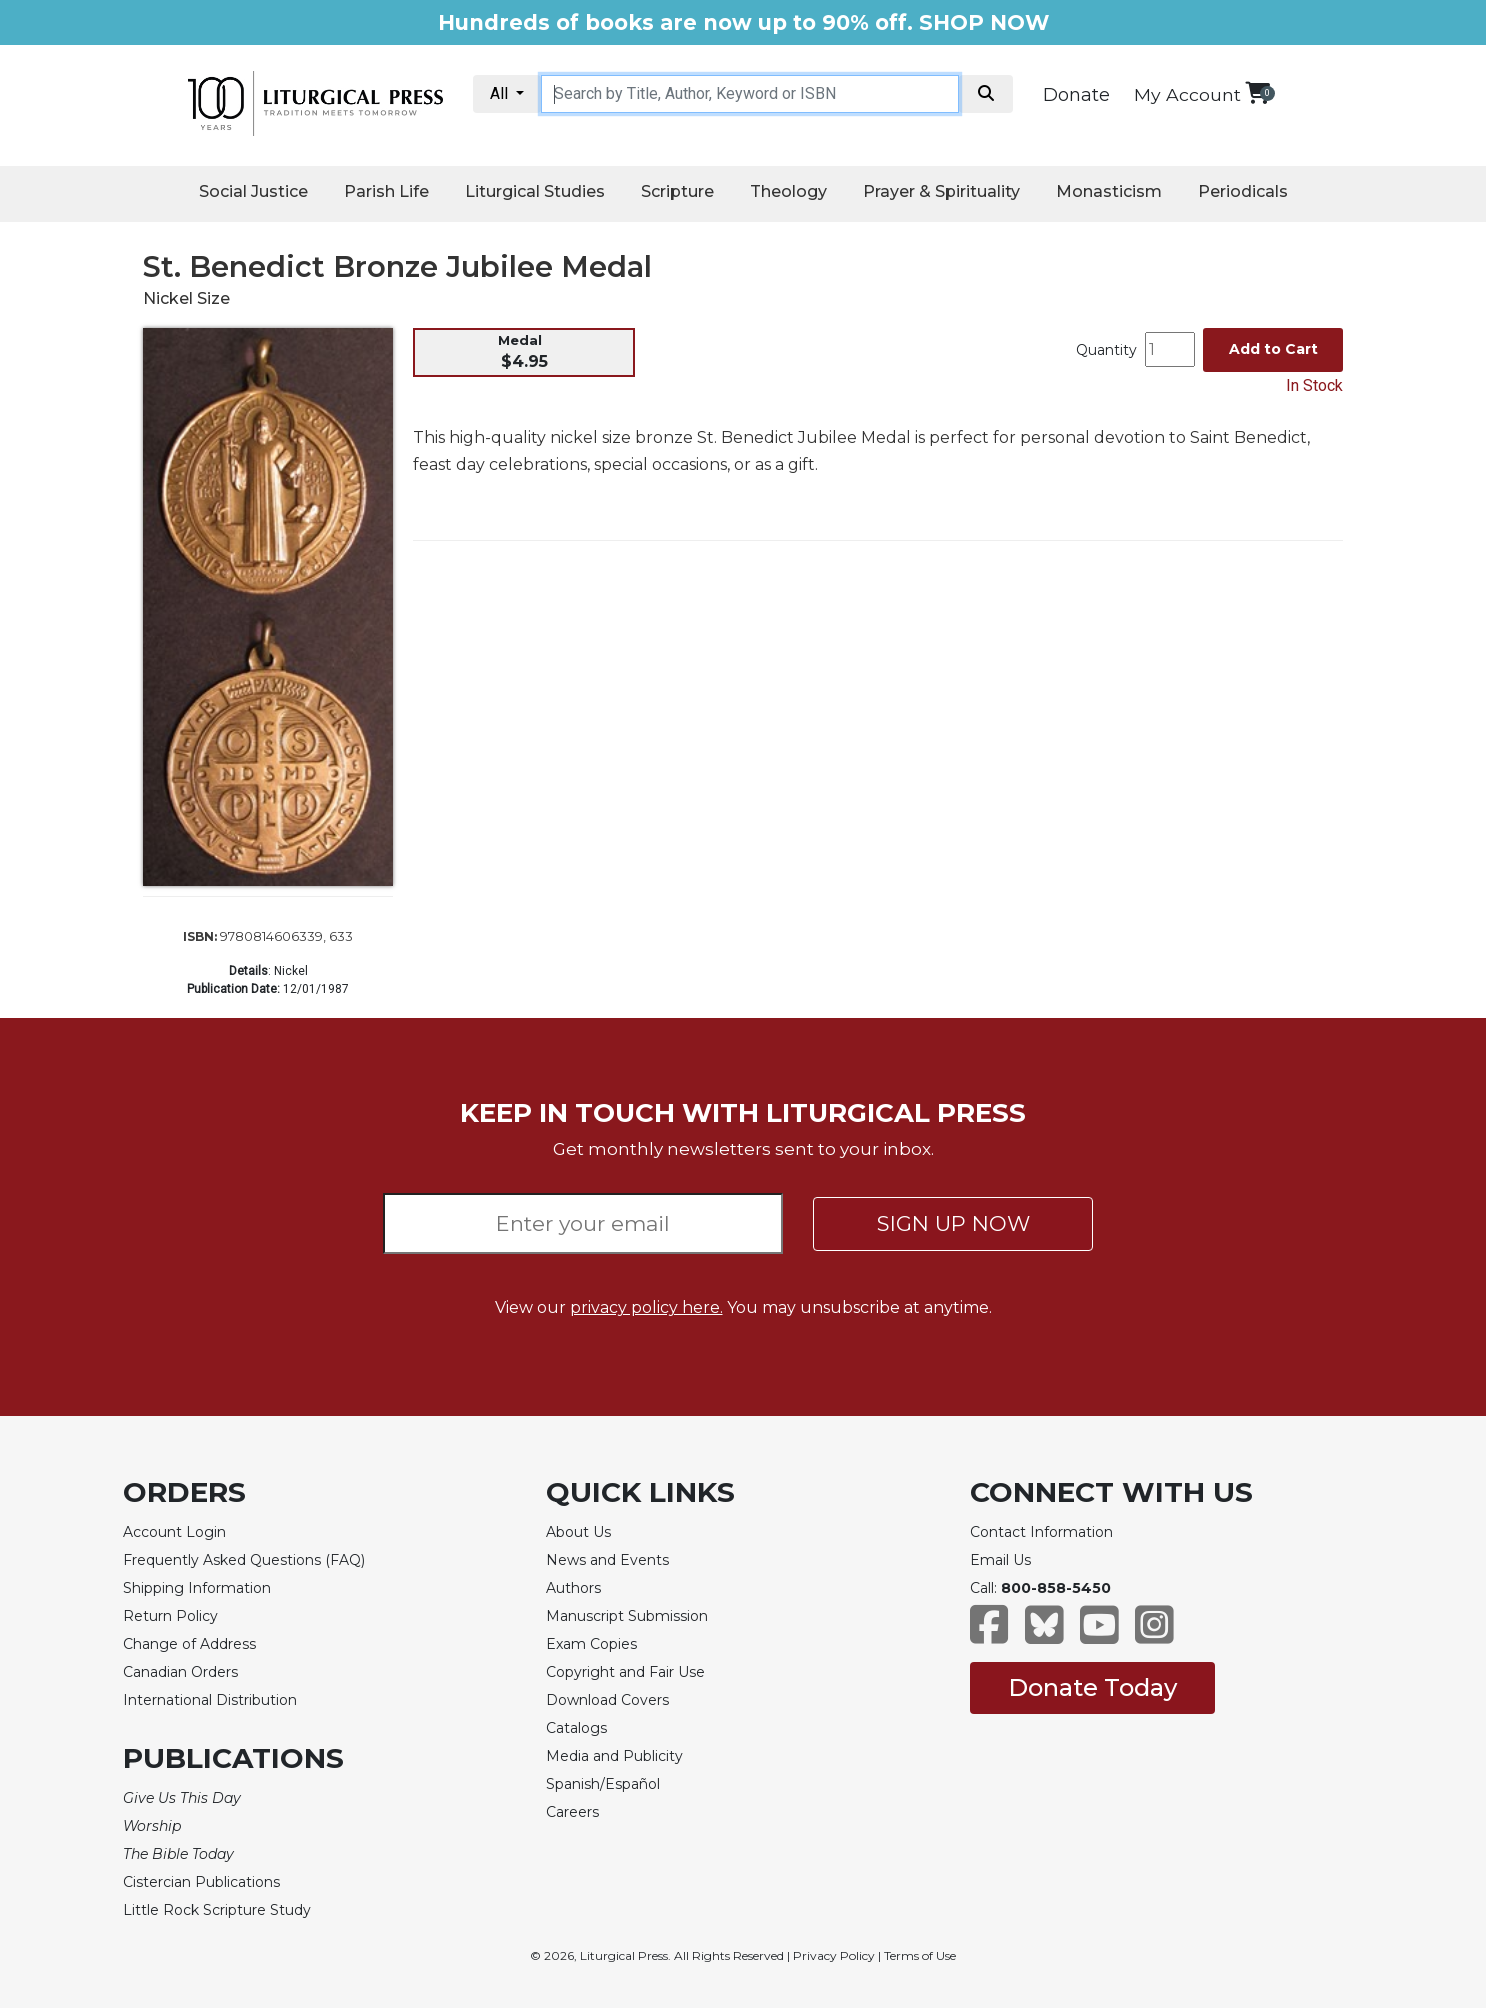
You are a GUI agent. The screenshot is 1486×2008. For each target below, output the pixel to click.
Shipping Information (197, 1588)
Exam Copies (591, 1644)
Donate (1076, 95)
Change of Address (189, 1644)
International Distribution (210, 1700)
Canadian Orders (180, 1672)
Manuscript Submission (627, 1616)
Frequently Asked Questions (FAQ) (244, 1560)
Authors (573, 1588)
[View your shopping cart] (1257, 92)
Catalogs (576, 1728)
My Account (1187, 94)
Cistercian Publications (201, 1882)
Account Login (174, 1532)
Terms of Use (920, 1955)
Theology (788, 191)
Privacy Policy (834, 1955)
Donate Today (1092, 1687)
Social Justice (253, 191)
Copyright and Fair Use (625, 1672)
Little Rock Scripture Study (217, 1910)
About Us (578, 1532)
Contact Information (1041, 1532)
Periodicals (1243, 191)
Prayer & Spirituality (941, 191)
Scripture (677, 191)
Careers (572, 1812)
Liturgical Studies (535, 191)
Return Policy (170, 1616)
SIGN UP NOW (953, 1223)
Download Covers (607, 1700)
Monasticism (1109, 191)
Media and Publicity (614, 1756)
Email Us (1000, 1560)
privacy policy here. (646, 1307)
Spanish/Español (603, 1784)
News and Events (607, 1560)
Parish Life (386, 191)
